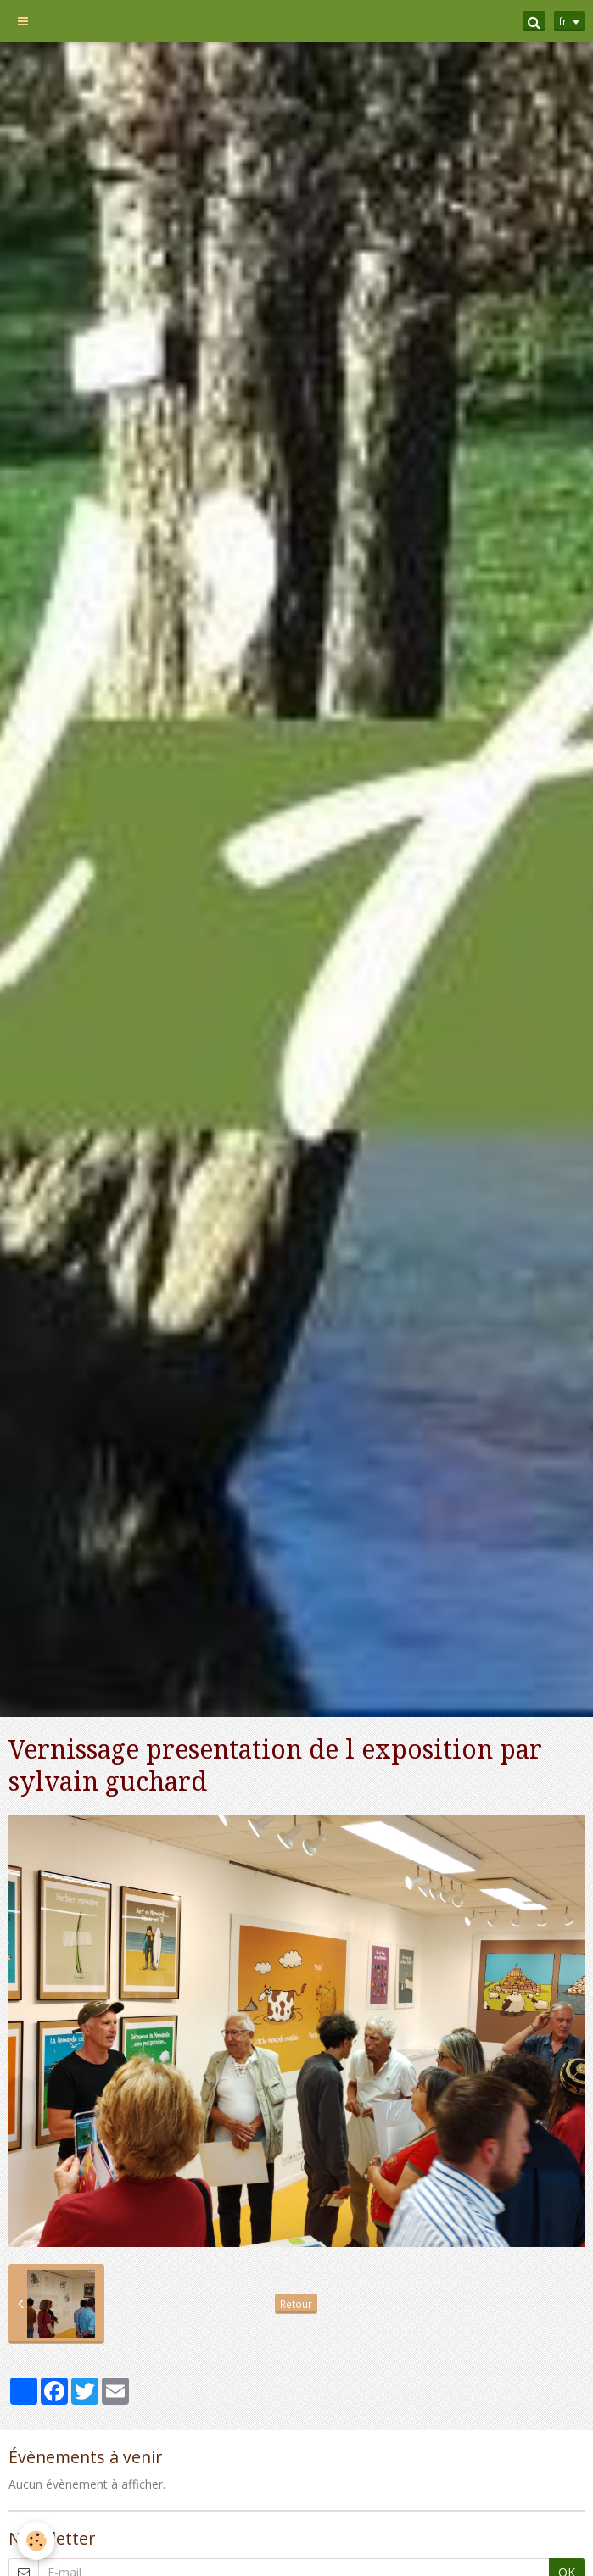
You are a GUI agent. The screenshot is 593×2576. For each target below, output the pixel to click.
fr (563, 21)
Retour (296, 2304)
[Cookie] (36, 2541)
